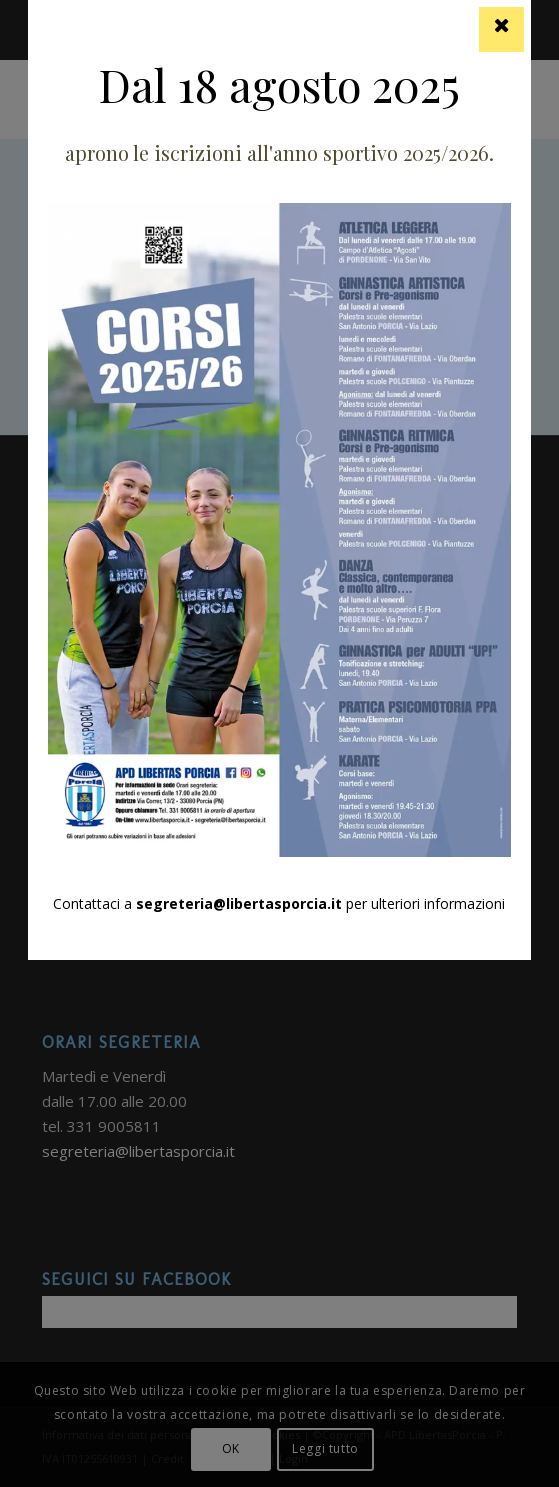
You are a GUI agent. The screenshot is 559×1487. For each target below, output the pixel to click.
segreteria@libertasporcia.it (239, 903)
